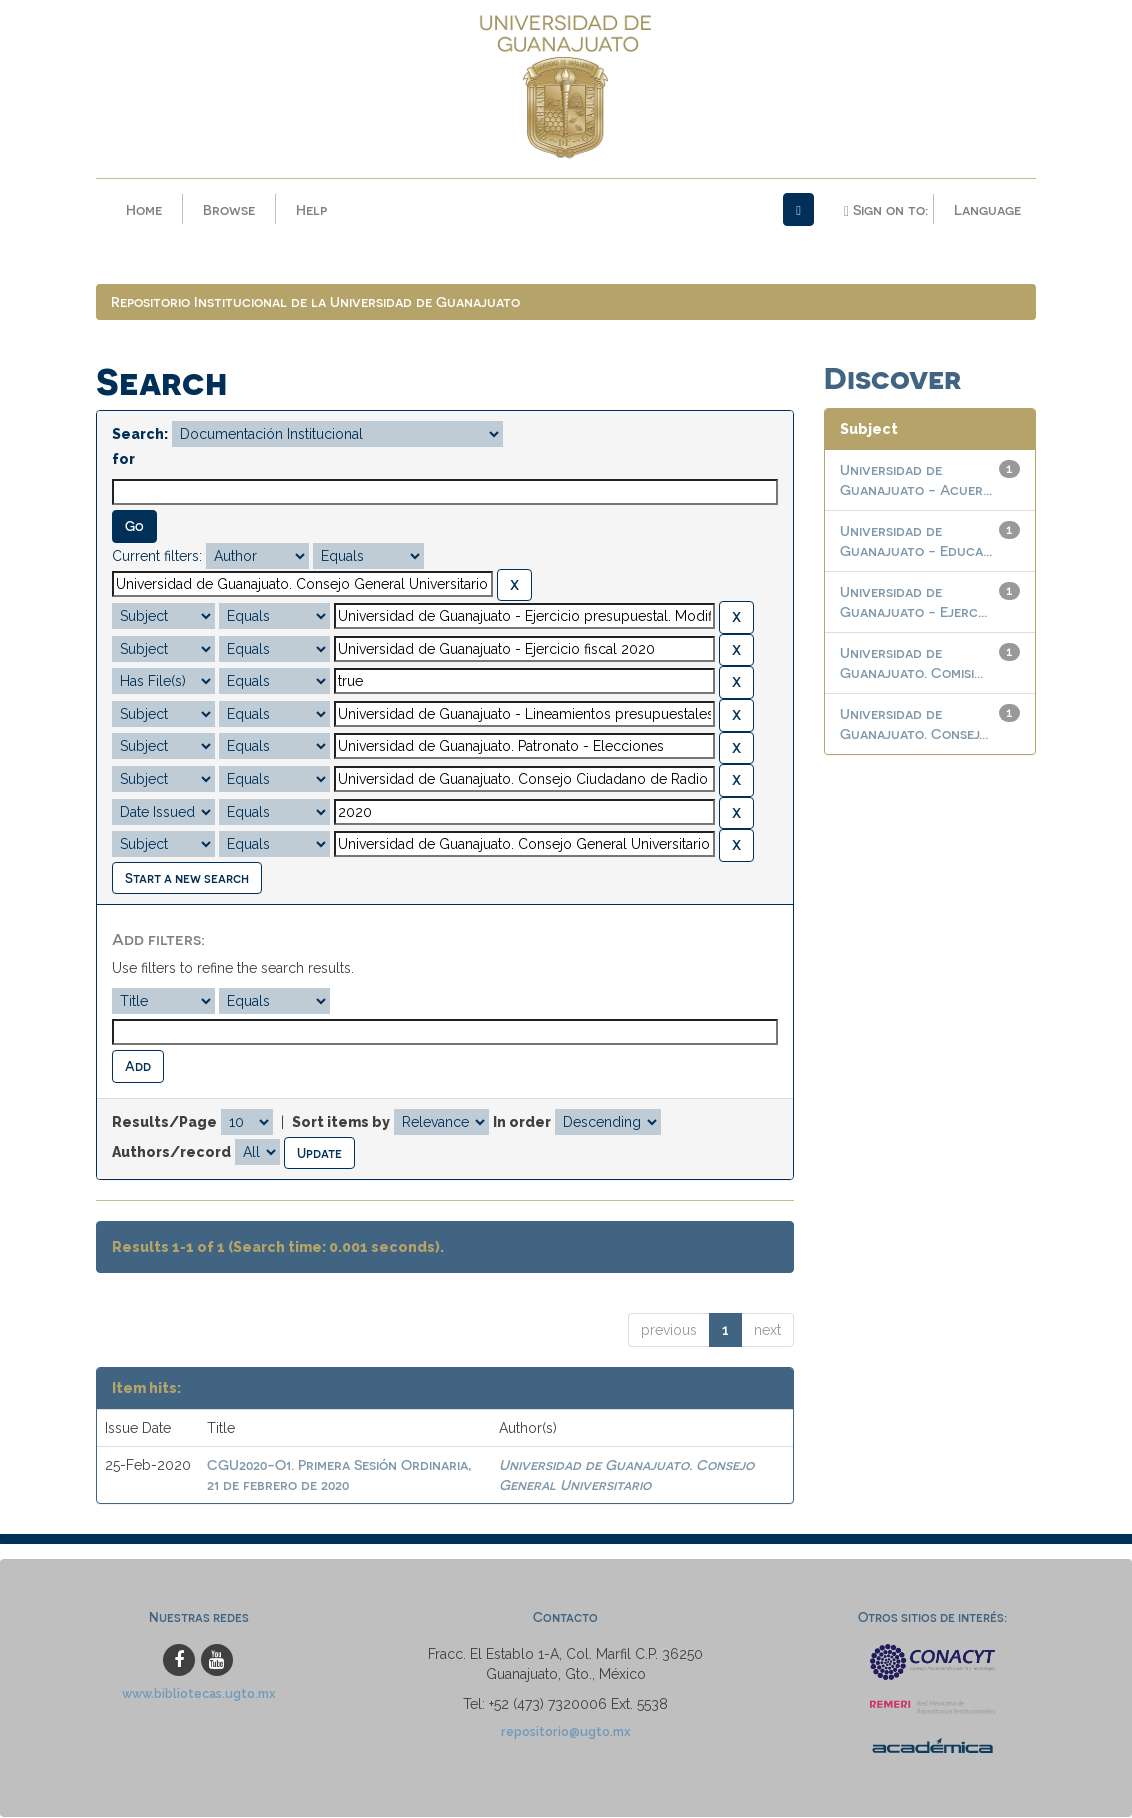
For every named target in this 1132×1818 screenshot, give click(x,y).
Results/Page (164, 1123)
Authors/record (171, 1152)
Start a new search (187, 878)
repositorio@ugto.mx (566, 1732)
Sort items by (341, 1123)
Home (144, 209)
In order (522, 1123)
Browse (229, 209)
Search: (140, 435)
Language (987, 209)
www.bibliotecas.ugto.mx (199, 1694)
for (123, 460)
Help (311, 209)
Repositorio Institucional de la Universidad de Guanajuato (315, 302)
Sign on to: (886, 210)
